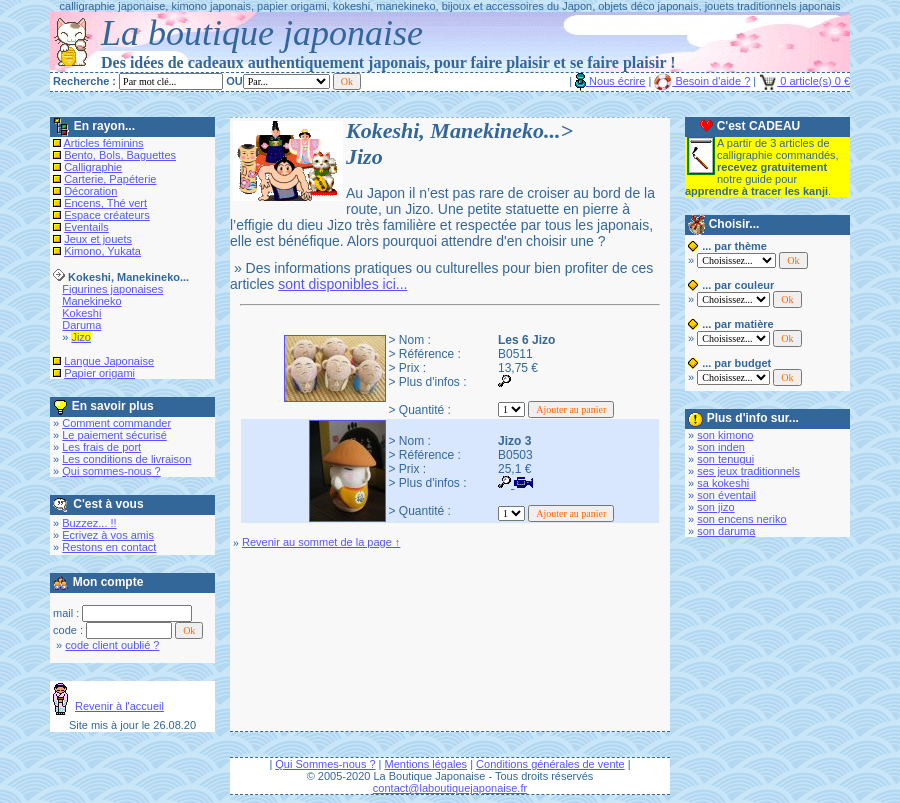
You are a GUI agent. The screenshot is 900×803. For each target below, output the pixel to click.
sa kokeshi (723, 483)
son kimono (725, 435)
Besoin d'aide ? (702, 81)
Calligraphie (93, 167)
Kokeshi (81, 313)
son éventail (726, 495)
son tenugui (725, 459)
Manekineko (91, 301)
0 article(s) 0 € (804, 81)
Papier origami (99, 373)
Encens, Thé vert (105, 203)
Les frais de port (101, 447)
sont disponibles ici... (342, 284)
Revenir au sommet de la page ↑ (321, 542)
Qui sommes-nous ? (111, 471)
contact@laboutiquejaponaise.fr (450, 788)
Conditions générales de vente (550, 764)
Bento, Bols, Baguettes (120, 155)
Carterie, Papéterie (110, 179)
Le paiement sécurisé (114, 435)
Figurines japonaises (112, 289)
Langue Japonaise (109, 361)
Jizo (81, 337)
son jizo (715, 507)
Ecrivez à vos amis (108, 535)
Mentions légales (426, 764)
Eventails (86, 227)
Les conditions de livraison (126, 459)
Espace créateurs (107, 215)
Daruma (81, 325)
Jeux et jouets (98, 239)
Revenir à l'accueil (119, 706)
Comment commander (116, 423)
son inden (721, 447)
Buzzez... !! (89, 523)
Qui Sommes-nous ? (325, 764)
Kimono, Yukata (102, 251)
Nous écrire (610, 81)
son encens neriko (741, 519)
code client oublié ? (112, 645)
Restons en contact (109, 547)
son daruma (726, 531)
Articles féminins (104, 143)
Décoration (90, 191)
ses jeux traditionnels (748, 471)
